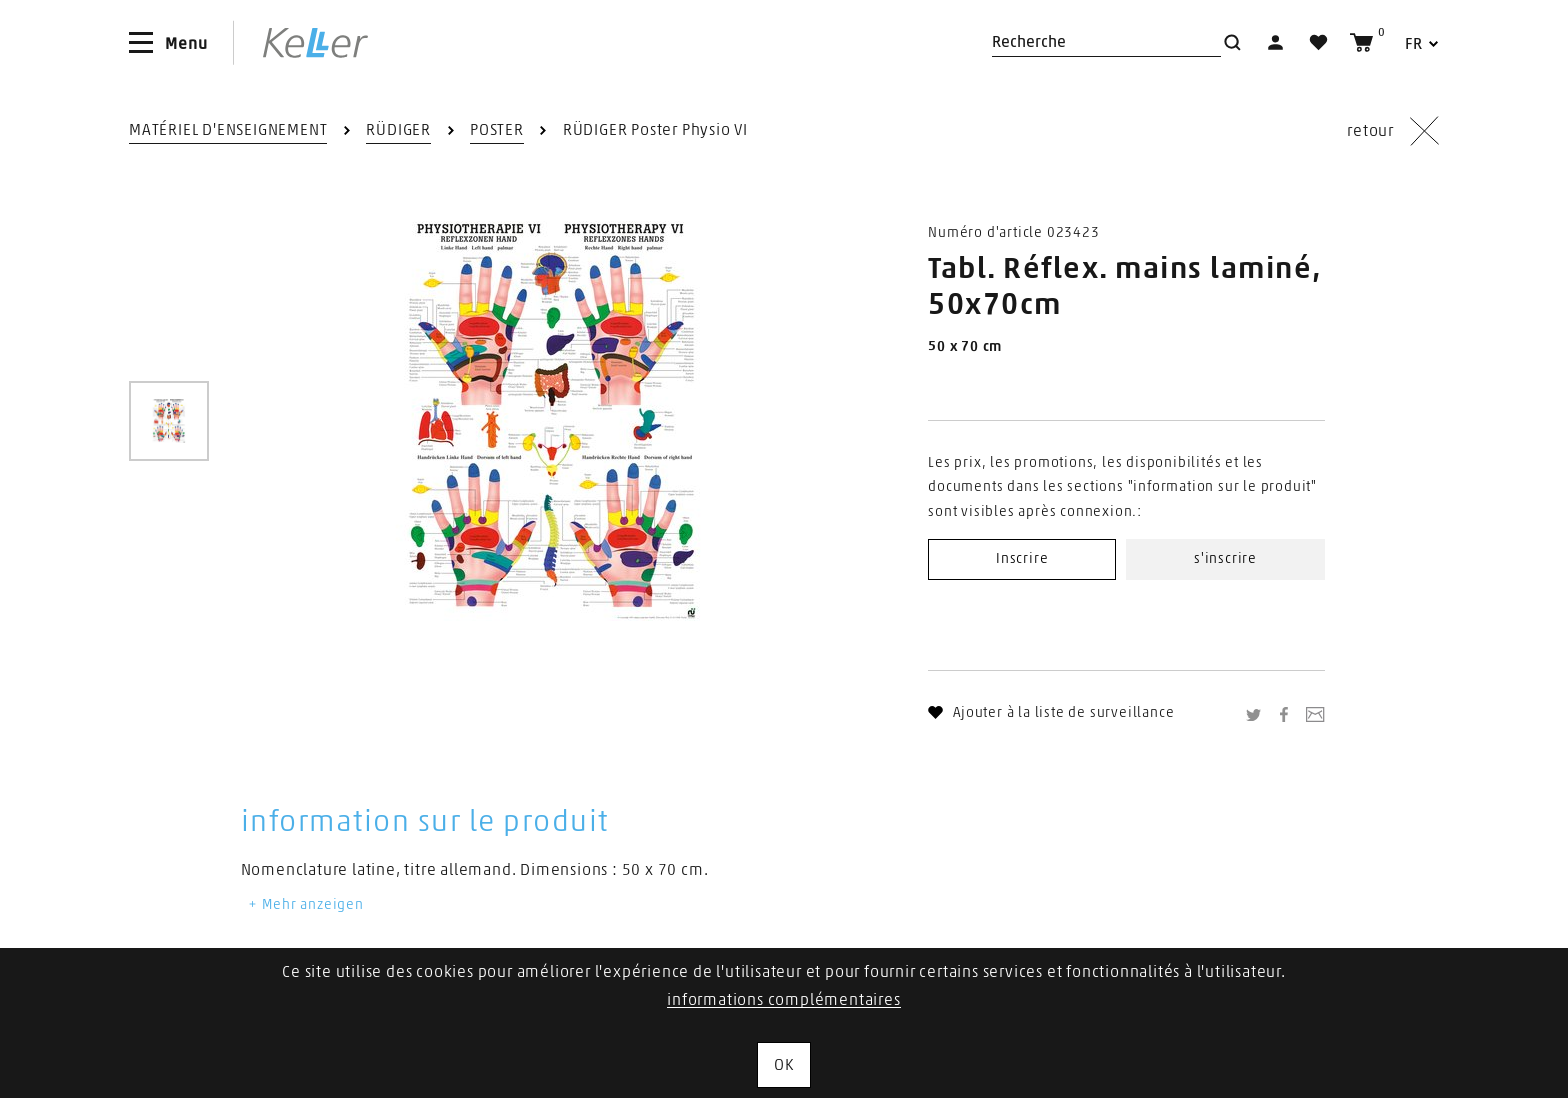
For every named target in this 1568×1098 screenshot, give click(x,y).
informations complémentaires (783, 1000)
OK (784, 1065)
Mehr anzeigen (305, 905)
